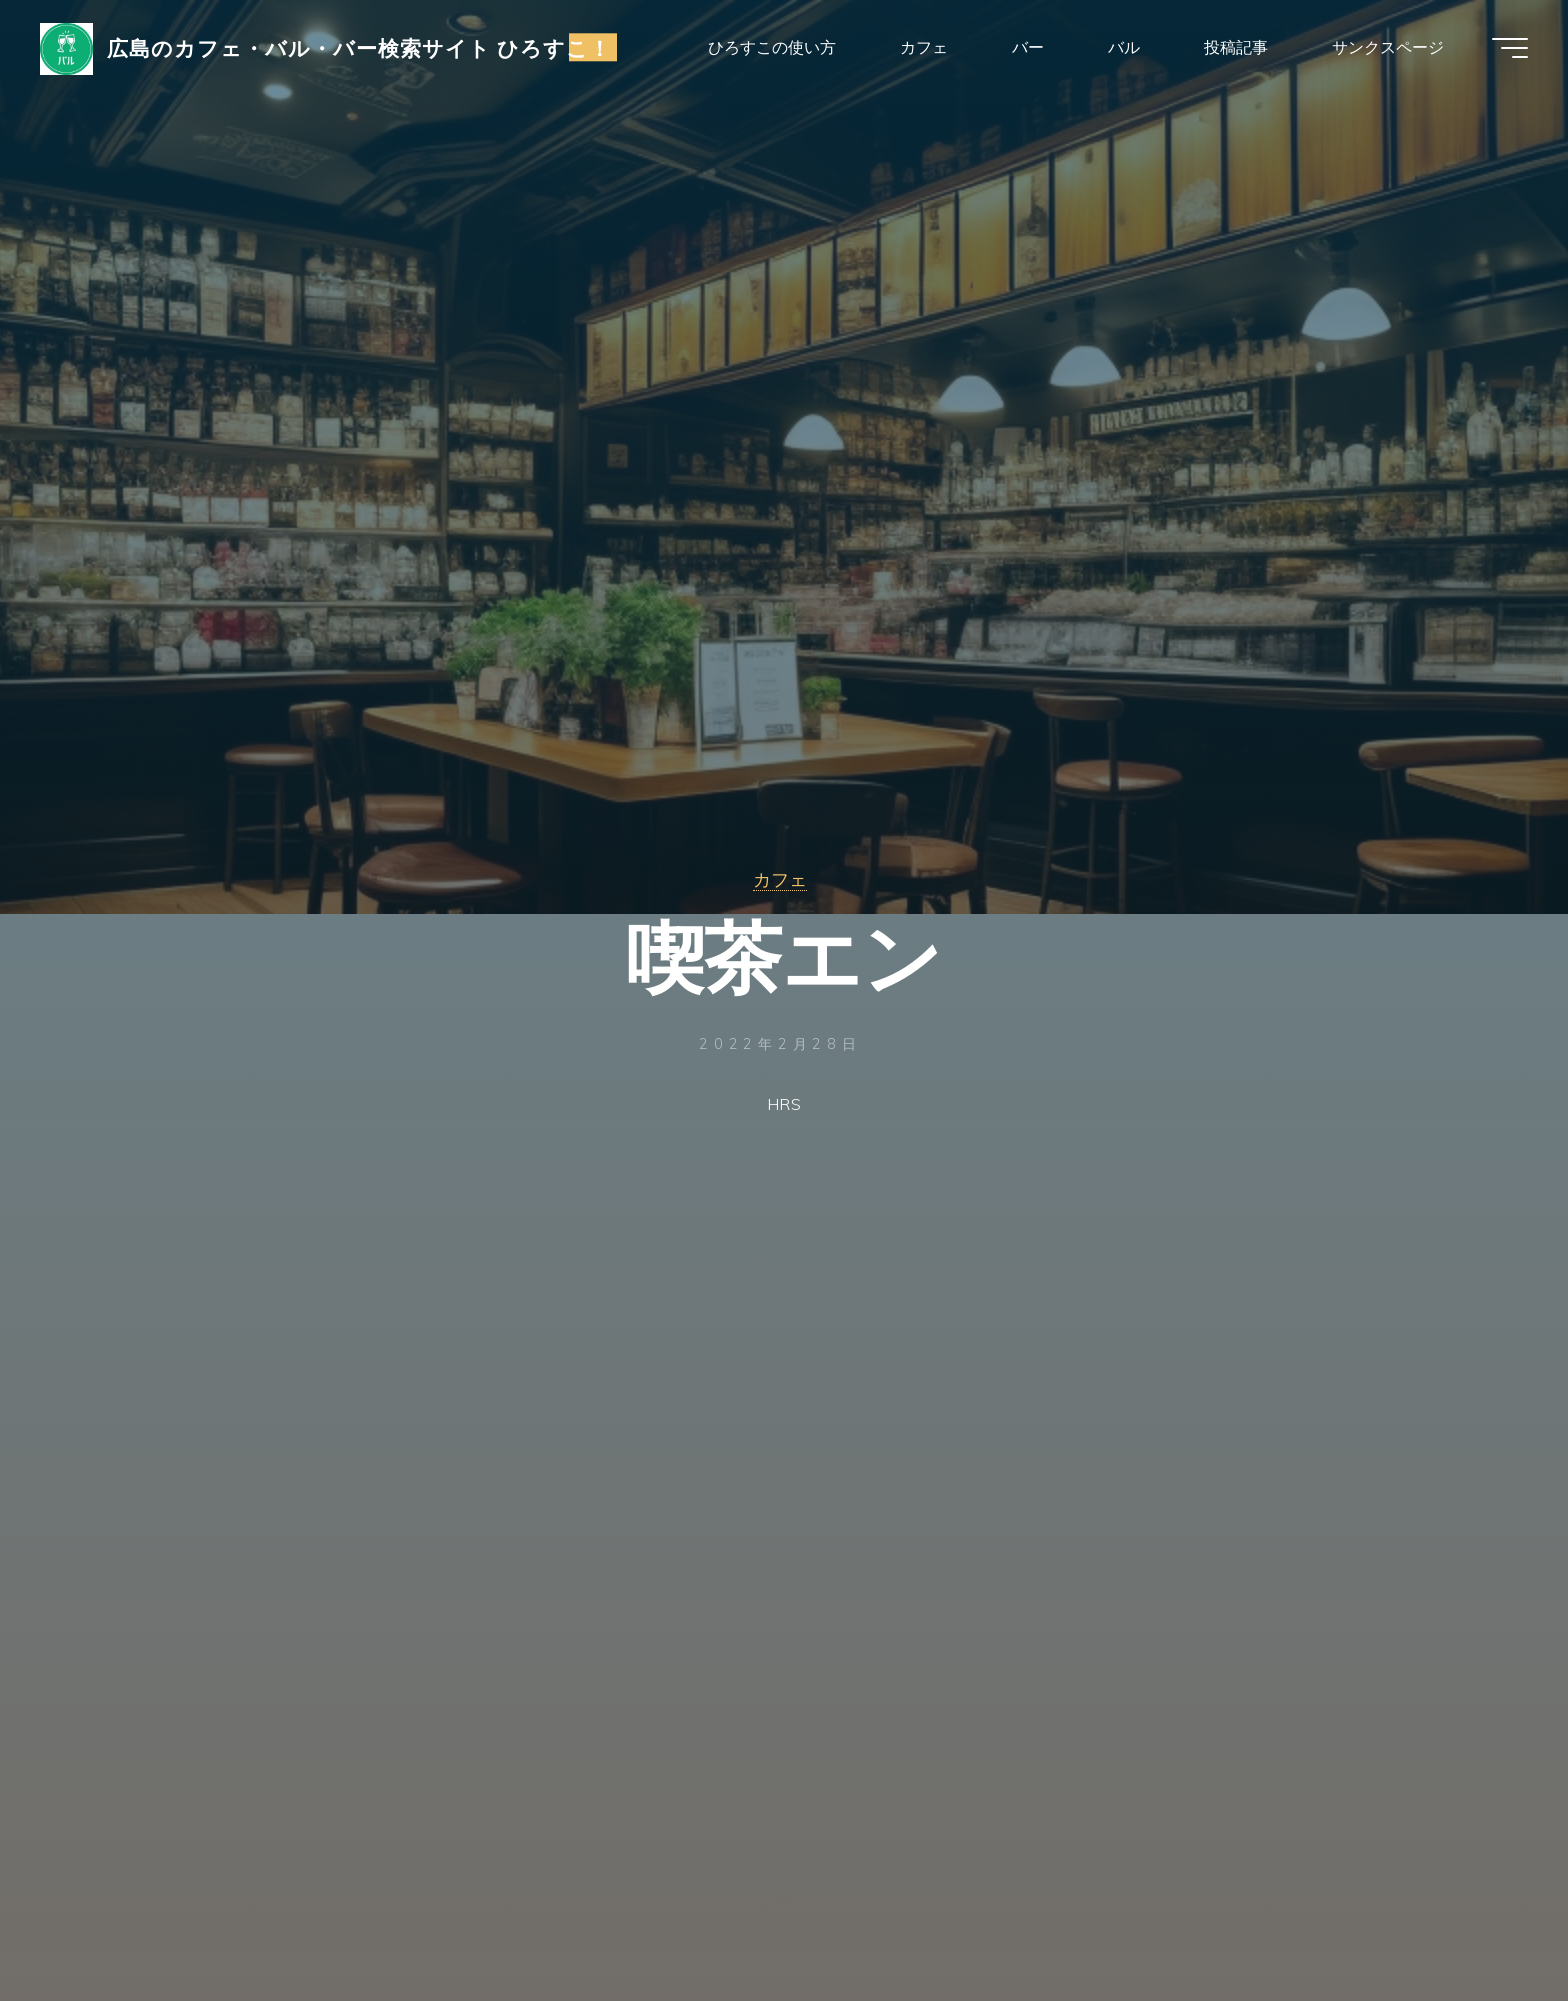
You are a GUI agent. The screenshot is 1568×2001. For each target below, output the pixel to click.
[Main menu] (1510, 48)
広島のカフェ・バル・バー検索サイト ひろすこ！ (359, 47)
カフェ (780, 879)
